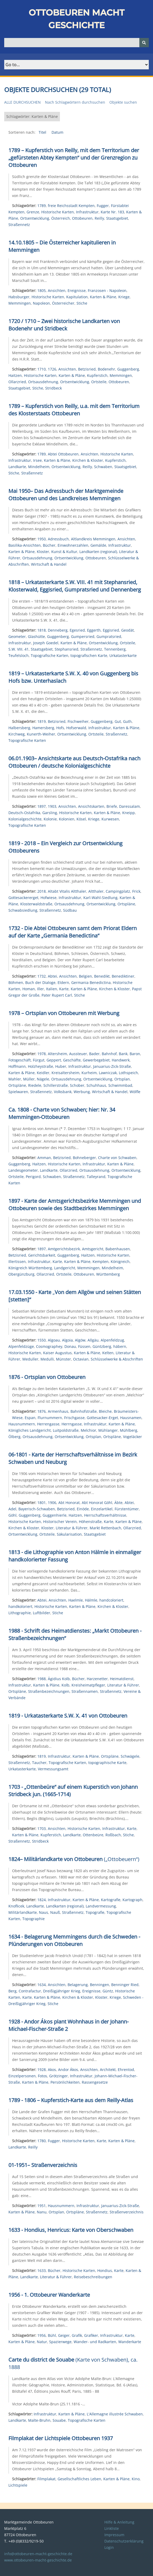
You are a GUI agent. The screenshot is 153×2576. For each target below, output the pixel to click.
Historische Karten (57, 211)
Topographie (33, 1918)
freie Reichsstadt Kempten (71, 205)
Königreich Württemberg (30, 1267)
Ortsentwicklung (34, 218)
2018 (41, 891)
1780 (41, 2140)
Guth (127, 721)
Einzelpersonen (22, 2075)
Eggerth (94, 630)
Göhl (12, 1515)
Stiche (81, 303)
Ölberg (14, 1436)
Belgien (85, 976)
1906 (52, 1502)
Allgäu (93, 1340)
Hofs (60, 727)
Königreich (120, 1261)
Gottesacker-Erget (102, 1417)
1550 (41, 1340)
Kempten (101, 1261)
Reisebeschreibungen (93, 2276)
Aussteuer (78, 1053)
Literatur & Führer (72, 1527)
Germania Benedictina (91, 982)
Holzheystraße (40, 1066)
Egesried (77, 630)
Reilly (99, 218)
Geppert (54, 1060)
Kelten (108, 1352)
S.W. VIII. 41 (18, 649)
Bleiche (105, 1411)
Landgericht (64, 1267)
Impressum (114, 2534)
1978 (41, 1053)
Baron (135, 1053)
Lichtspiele (17, 2485)
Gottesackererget (23, 897)
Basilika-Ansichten (24, 545)
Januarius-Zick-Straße (112, 1066)
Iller (40, 988)
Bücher (49, 545)
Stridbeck (53, 388)
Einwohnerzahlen (73, 545)
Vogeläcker (132, 1436)
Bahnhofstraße (83, 1411)
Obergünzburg (21, 1274)
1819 (41, 721)
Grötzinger (58, 2075)
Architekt (108, 2069)
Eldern (63, 982)
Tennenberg (115, 649)
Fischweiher (78, 721)
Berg (12, 1990)
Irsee (37, 460)
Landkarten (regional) (98, 551)
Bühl (52, 2335)
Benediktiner (123, 976)
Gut (118, 721)
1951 (41, 2205)
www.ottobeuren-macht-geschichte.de (38, 2560)
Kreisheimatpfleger (88, 1685)
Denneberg (58, 630)
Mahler (14, 1079)
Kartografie (110, 1899)
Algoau (54, 1340)
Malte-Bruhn (39, 2420)
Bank (123, 1053)
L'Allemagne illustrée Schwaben (115, 2413)
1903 (52, 806)
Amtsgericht (92, 1248)
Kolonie (50, 818)
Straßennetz (19, 224)
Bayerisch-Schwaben (36, 1508)
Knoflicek (16, 1906)
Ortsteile (98, 381)
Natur (42, 2341)
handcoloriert (111, 1600)
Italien (51, 988)
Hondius (104, 2270)
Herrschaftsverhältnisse (105, 1515)
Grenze (33, 211)
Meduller (30, 1359)
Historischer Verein (60, 1521)
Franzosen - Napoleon (107, 290)
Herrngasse (72, 1423)
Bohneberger (84, 1157)
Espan (30, 1417)
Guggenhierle (55, 1515)
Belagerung (78, 1984)
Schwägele (130, 1756)
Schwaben (103, 466)
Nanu (42, 2211)
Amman (44, 1157)
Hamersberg (43, 727)
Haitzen (15, 375)
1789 (41, 205)
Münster (63, 1359)
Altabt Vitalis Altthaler (67, 891)
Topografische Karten (49, 655)
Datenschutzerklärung (124, 2541)
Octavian (81, 1359)
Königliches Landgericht (29, 1430)
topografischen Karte (88, 655)
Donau (70, 1346)
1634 (41, 1984)
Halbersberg (19, 727)
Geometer (17, 636)
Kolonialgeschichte (25, 818)
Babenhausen (117, 1248)
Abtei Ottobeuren (63, 453)
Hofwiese (48, 897)
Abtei (52, 976)
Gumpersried (82, 636)
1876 (41, 1411)
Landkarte (17, 466)
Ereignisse (77, 290)
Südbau (70, 910)
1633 (41, 2270)
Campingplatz (118, 891)
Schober (77, 1085)
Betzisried (87, 369)
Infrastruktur (87, 211)
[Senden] (144, 42)
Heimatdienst (122, 1678)
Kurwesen (110, 818)
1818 (41, 630)
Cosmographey (49, 1346)
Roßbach (113, 1834)
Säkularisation (69, 1534)
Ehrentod (126, 2069)
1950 (41, 538)
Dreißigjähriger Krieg (61, 1990)
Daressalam (129, 806)
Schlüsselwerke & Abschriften (117, 1359)
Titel (43, 132)
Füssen (84, 1346)
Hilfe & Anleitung (119, 2522)
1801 (41, 1502)
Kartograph (132, 1899)
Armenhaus (58, 1411)
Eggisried (111, 630)
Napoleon (41, 303)
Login (109, 2547)
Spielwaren (18, 1091)
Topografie (95, 1912)
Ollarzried (17, 381)
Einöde (83, 1508)
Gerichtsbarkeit (41, 1255)
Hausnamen (130, 1417)
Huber (60, 1066)
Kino (136, 2478)
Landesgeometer (23, 1170)
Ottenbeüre (93, 1834)
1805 (41, 290)
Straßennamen (85, 1691)
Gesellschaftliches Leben (79, 2478)
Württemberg (108, 1274)
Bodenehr (106, 369)
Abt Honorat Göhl (97, 1502)
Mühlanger (108, 1430)
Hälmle (91, 1600)
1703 (41, 1828)
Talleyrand (96, 1176)
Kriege (124, 296)
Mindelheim (38, 466)
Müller (29, 1079)
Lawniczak (108, 1072)
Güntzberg (102, 1346)
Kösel (81, 818)
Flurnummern (50, 1417)
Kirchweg (16, 734)
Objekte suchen (123, 102)
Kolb (65, 1685)
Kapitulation (77, 296)
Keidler (43, 1072)
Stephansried (66, 649)
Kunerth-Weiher (41, 734)
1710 (41, 369)
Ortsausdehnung (43, 381)
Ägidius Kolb (59, 1678)
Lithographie (19, 1612)
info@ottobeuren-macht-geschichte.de (38, 2553)
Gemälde (98, 545)
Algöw (80, 1340)
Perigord (33, 1176)
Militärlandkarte (22, 1912)
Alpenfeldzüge (21, 1346)
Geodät (127, 630)
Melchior (88, 1430)
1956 (41, 2335)
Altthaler (96, 891)
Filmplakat (46, 2478)
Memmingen (19, 303)
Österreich (60, 218)
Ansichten (56, 290)
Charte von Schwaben (117, 1157)
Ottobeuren (82, 218)
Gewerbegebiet (96, 1060)
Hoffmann (17, 1066)
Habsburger (18, 296)
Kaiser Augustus (57, 1352)
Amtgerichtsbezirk (64, 1248)
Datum (57, 132)
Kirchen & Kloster (87, 460)
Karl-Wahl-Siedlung (100, 897)
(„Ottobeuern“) (73, 1859)
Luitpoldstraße (66, 1430)
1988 (41, 1678)
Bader (94, 1053)
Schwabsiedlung (22, 910)
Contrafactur (30, 1990)
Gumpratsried (108, 636)
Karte (64, 988)
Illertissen (17, 1261)
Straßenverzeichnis (127, 2211)
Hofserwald (76, 727)
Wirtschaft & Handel (49, 564)
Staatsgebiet (117, 218)
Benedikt (102, 976)
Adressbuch (58, 538)
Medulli (47, 1359)
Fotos (42, 2075)
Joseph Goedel (45, 642)
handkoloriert (20, 1606)
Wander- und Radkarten (95, 2341)
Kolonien (66, 818)
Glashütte (36, 636)
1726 (52, 369)
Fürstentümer (127, 1508)
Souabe (59, 2420)
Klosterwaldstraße (36, 903)
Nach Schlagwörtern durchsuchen (75, 102)
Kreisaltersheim (65, 1072)
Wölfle (135, 1091)
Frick (136, 891)
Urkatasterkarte (123, 655)
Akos (52, 2069)
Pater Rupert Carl (57, 995)
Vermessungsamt (53, 1768)
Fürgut (38, 1060)
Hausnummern (21, 1423)
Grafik (77, 2335)
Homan (28, 988)
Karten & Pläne (103, 296)
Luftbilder (41, 1612)
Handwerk (121, 1060)
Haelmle (75, 1600)
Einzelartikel (102, 1508)
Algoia (67, 1340)
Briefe (111, 806)
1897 (41, 806)
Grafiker (91, 2335)
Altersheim (57, 1053)
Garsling (49, 812)
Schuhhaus (96, 1085)
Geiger (64, 2335)
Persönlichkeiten (65, 2082)
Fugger (103, 205)
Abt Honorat (69, 1502)
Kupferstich (97, 375)
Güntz (108, 1990)
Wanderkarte (129, 2341)
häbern (119, 1346)
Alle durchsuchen (22, 102)
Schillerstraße (55, 1085)
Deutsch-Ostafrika (24, 812)
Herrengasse (48, 1423)
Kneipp (128, 812)
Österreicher (63, 303)
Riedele (34, 1085)
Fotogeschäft (19, 1060)
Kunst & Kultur (64, 551)
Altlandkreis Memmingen (93, 538)
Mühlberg (128, 1430)
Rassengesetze (95, 2082)
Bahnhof (109, 1053)
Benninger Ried (125, 1984)
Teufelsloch (18, 655)
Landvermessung (101, 1906)
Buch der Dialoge (40, 982)
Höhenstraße (90, 1521)
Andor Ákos (68, 2069)
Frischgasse (74, 1417)
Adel (12, 1508)
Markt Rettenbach (105, 1527)
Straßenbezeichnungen (48, 1691)
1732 (41, 976)
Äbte (118, 1502)
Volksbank (63, 1091)
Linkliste (111, 2528)
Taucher (39, 1762)
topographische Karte (107, 1762)
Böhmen (15, 982)
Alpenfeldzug (112, 1340)
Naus (43, 1912)
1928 (41, 2069)
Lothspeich (128, 1072)
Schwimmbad (120, 1085)
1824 (41, 1899)
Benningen (99, 1984)
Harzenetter (97, 1678)
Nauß (55, 1912)
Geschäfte (72, 1060)
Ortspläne (126, 903)
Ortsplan (122, 1079)
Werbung (82, 1091)
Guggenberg (128, 369)
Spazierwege (60, 2341)
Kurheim (89, 1072)
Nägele (43, 1079)
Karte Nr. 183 (112, 211)
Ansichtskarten (91, 806)
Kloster (43, 551)
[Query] (76, 42)
